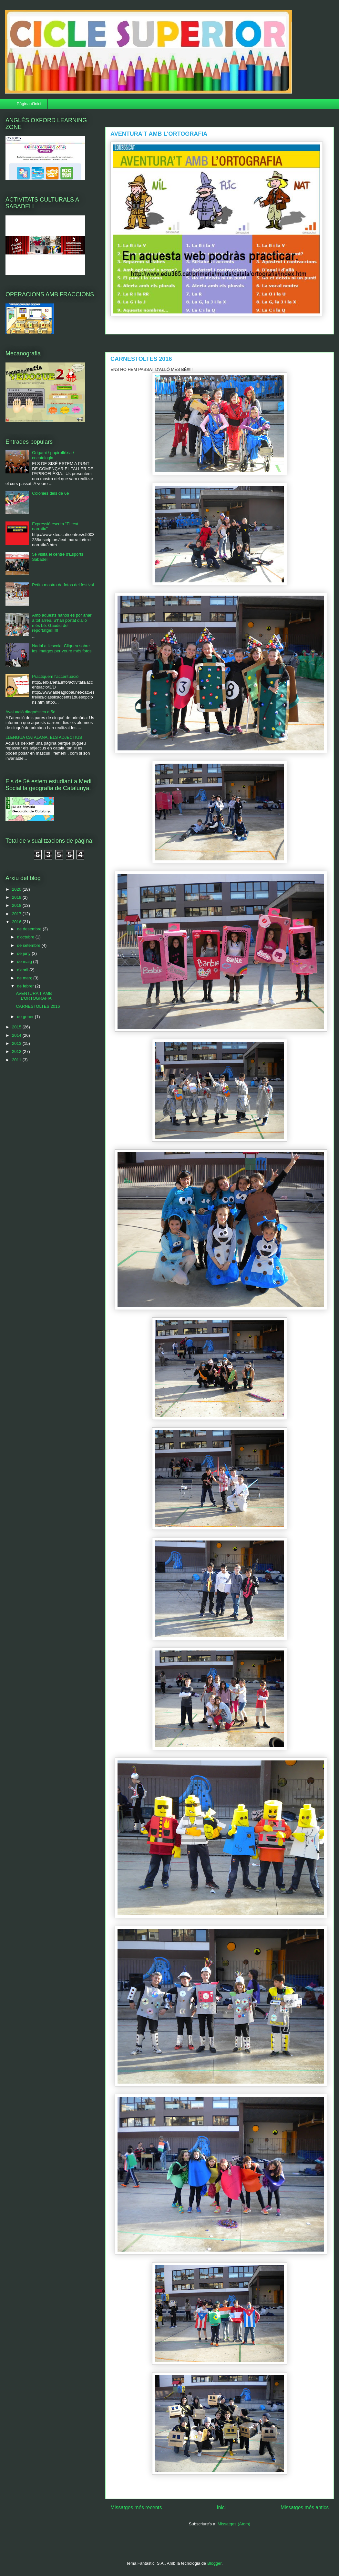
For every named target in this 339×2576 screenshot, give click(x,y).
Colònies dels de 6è (50, 493)
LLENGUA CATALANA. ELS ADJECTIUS (43, 737)
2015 (17, 1027)
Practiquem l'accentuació (55, 676)
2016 (17, 921)
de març (25, 978)
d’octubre (26, 937)
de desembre (30, 928)
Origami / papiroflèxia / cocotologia (53, 455)
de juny (24, 953)
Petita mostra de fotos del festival (63, 584)
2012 (17, 1051)
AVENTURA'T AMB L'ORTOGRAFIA (158, 134)
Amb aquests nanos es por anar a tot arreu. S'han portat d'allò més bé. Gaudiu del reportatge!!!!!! (61, 623)
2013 (17, 1043)
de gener (26, 1016)
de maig (25, 961)
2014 (17, 1035)
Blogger (214, 2563)
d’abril (23, 969)
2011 (17, 1059)
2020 (17, 889)
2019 (17, 897)
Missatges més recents (136, 2507)
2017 (17, 913)
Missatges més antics (305, 2507)
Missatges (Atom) (234, 2524)
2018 (17, 905)
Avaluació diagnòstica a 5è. (30, 711)
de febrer (26, 986)
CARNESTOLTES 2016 (141, 359)
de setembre (29, 945)
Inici (221, 2507)
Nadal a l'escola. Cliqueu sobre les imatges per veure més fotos (61, 648)
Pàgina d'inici (29, 103)
